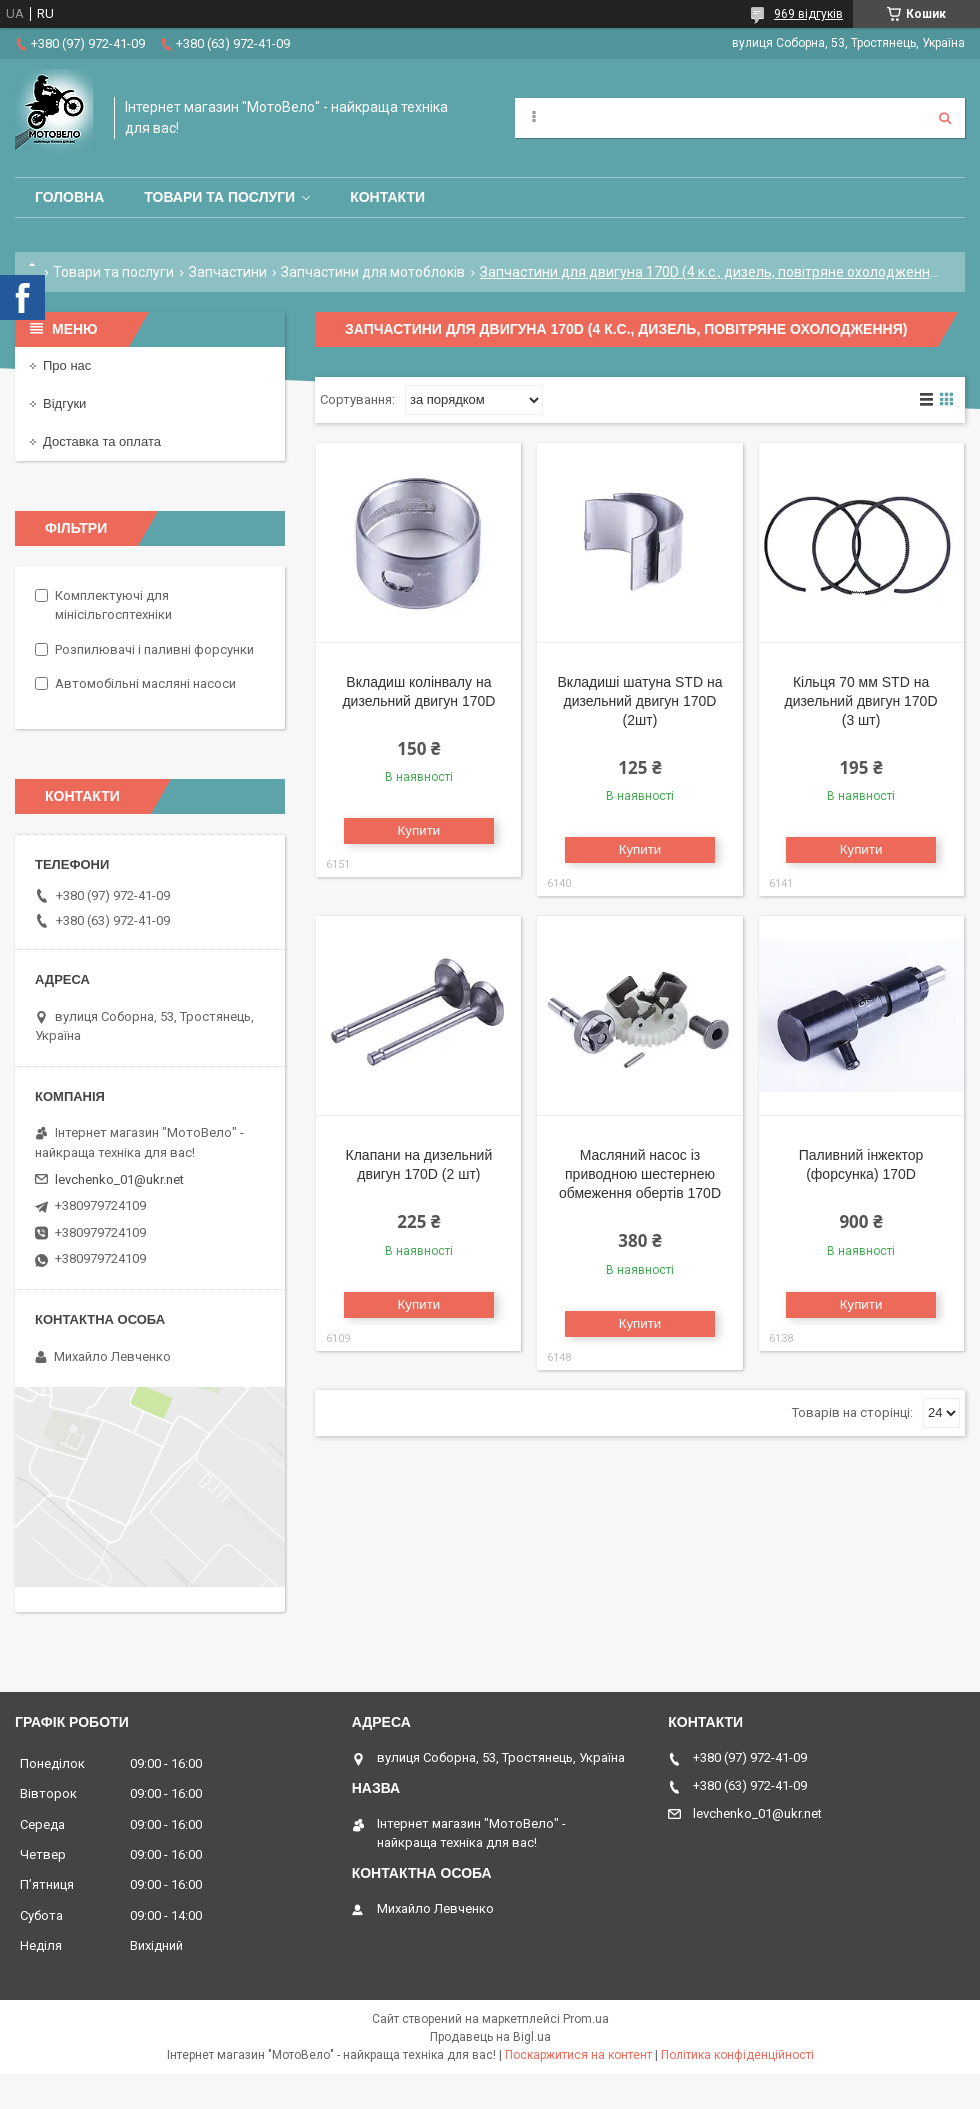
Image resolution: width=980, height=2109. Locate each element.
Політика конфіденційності (737, 2055)
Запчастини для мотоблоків (373, 272)
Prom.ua (586, 2019)
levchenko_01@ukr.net (119, 1179)
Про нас (67, 365)
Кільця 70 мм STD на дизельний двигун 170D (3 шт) (861, 701)
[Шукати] (945, 118)
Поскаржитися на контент (578, 2055)
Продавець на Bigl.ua (490, 2037)
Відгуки (64, 403)
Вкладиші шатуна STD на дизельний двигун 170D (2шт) (640, 701)
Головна (69, 197)
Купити (419, 830)
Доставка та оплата (102, 441)
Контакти (387, 197)
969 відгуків (808, 14)
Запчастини (228, 272)
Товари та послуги (219, 197)
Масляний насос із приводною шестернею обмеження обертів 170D (640, 1174)
